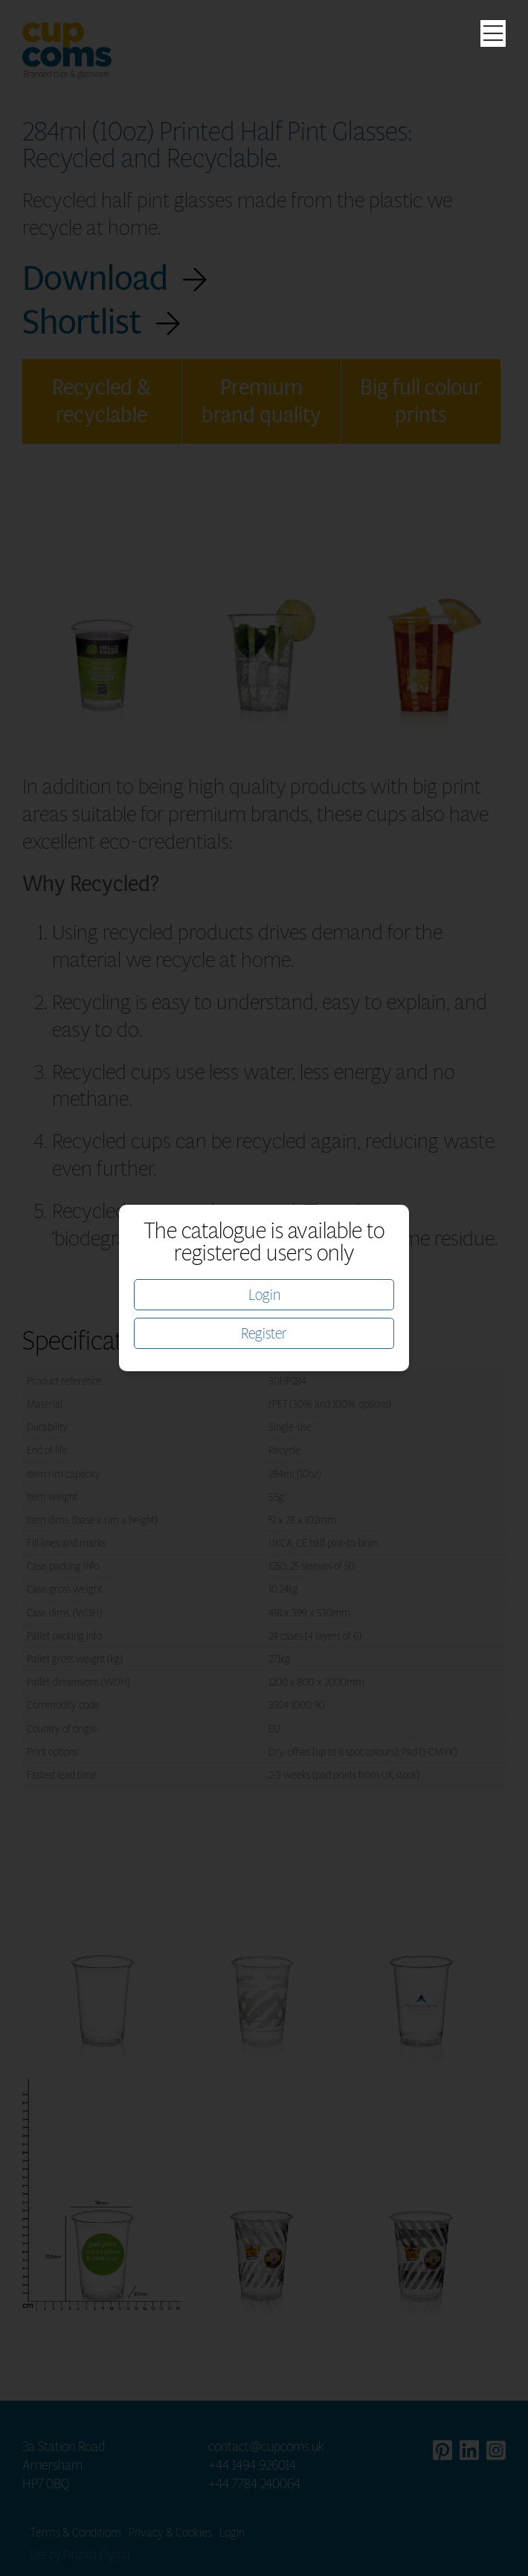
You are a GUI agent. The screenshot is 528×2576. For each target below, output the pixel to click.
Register (264, 1333)
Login (264, 1294)
